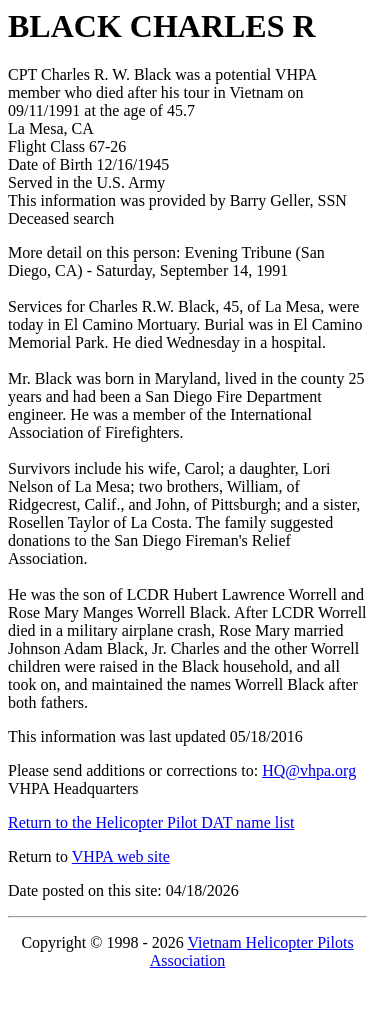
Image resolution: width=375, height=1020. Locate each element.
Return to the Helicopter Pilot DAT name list (151, 822)
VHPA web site (121, 856)
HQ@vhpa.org (309, 770)
